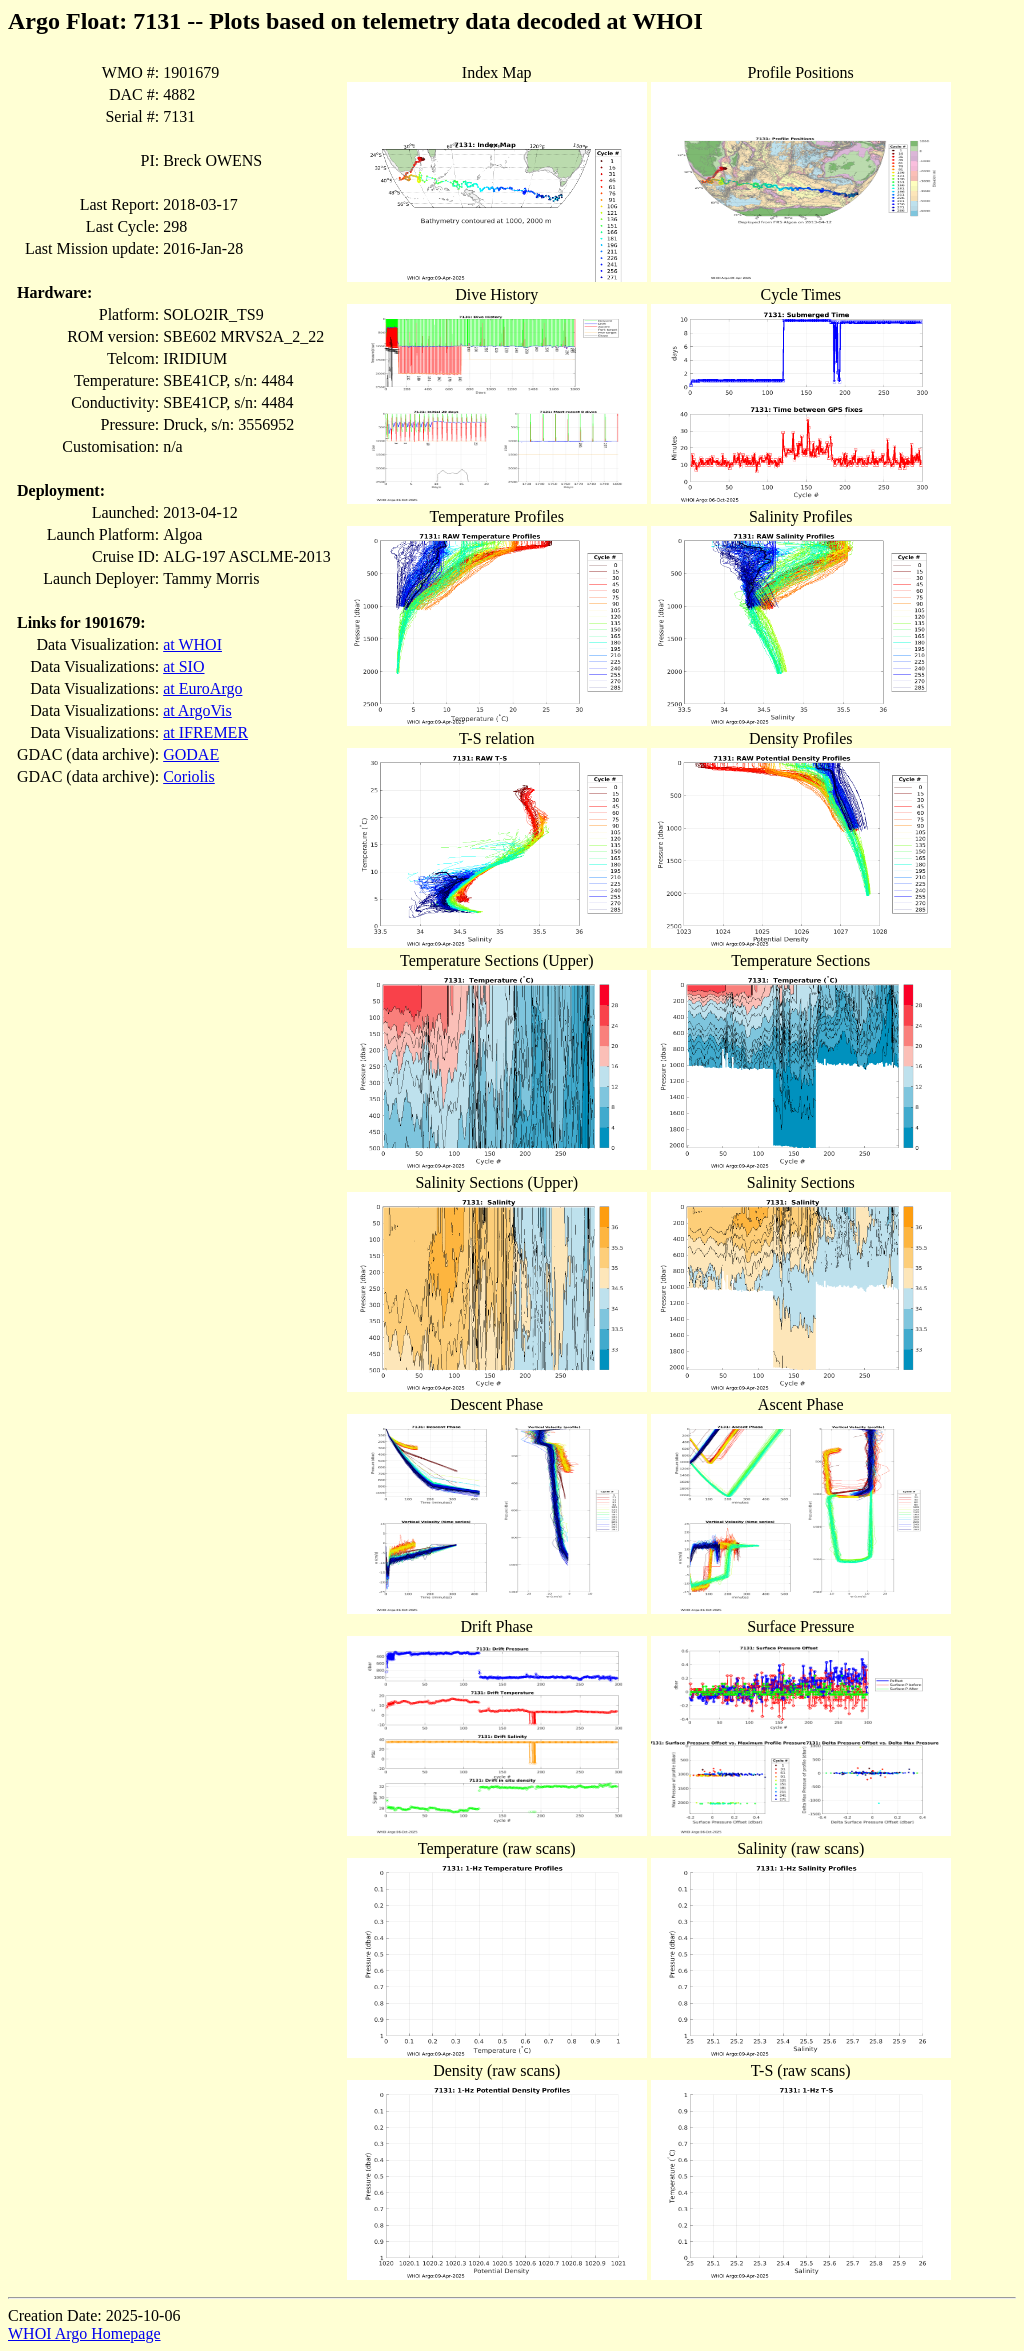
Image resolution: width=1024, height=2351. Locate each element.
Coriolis (189, 776)
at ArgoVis (197, 710)
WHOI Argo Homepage (84, 2333)
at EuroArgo (202, 688)
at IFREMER (205, 732)
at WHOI (192, 644)
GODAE (191, 754)
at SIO (183, 666)
